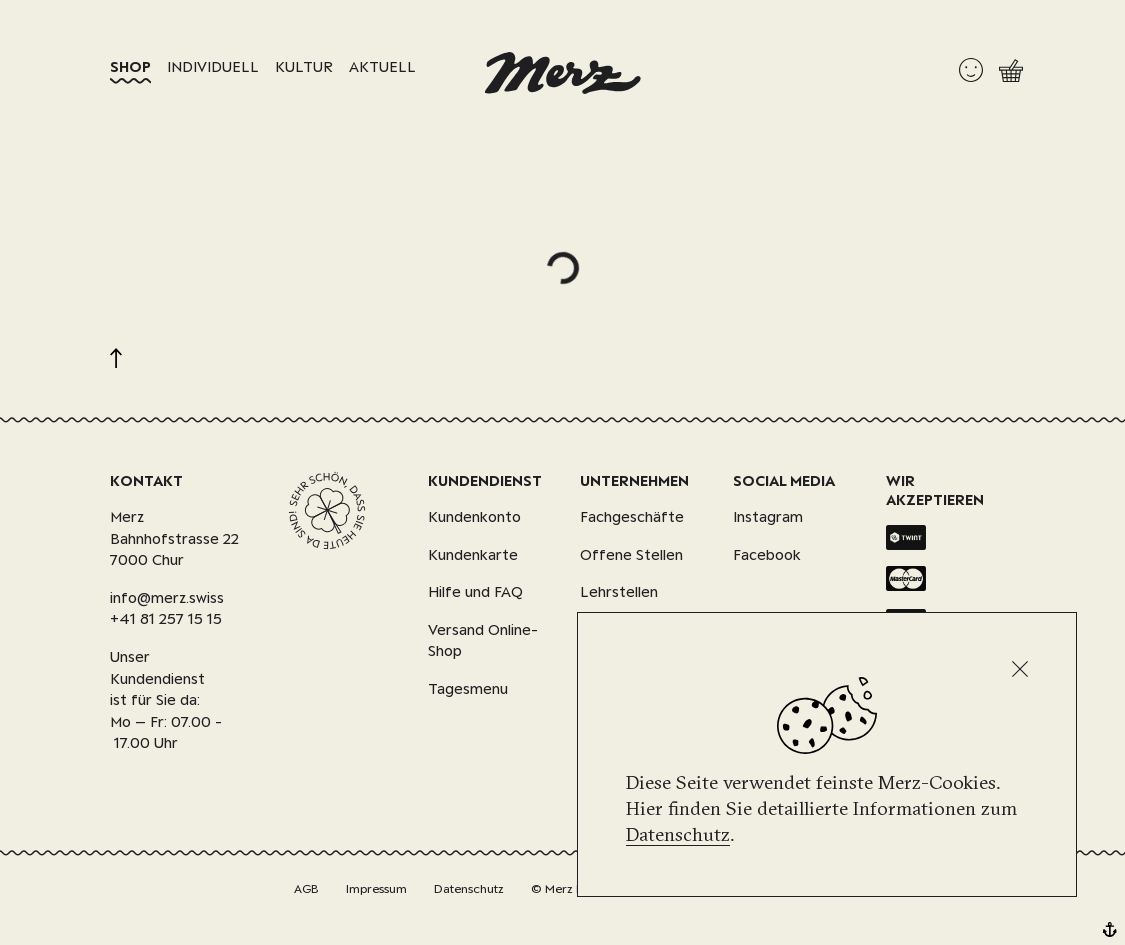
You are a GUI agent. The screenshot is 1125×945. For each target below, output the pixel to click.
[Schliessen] (1020, 669)
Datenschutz (678, 834)
